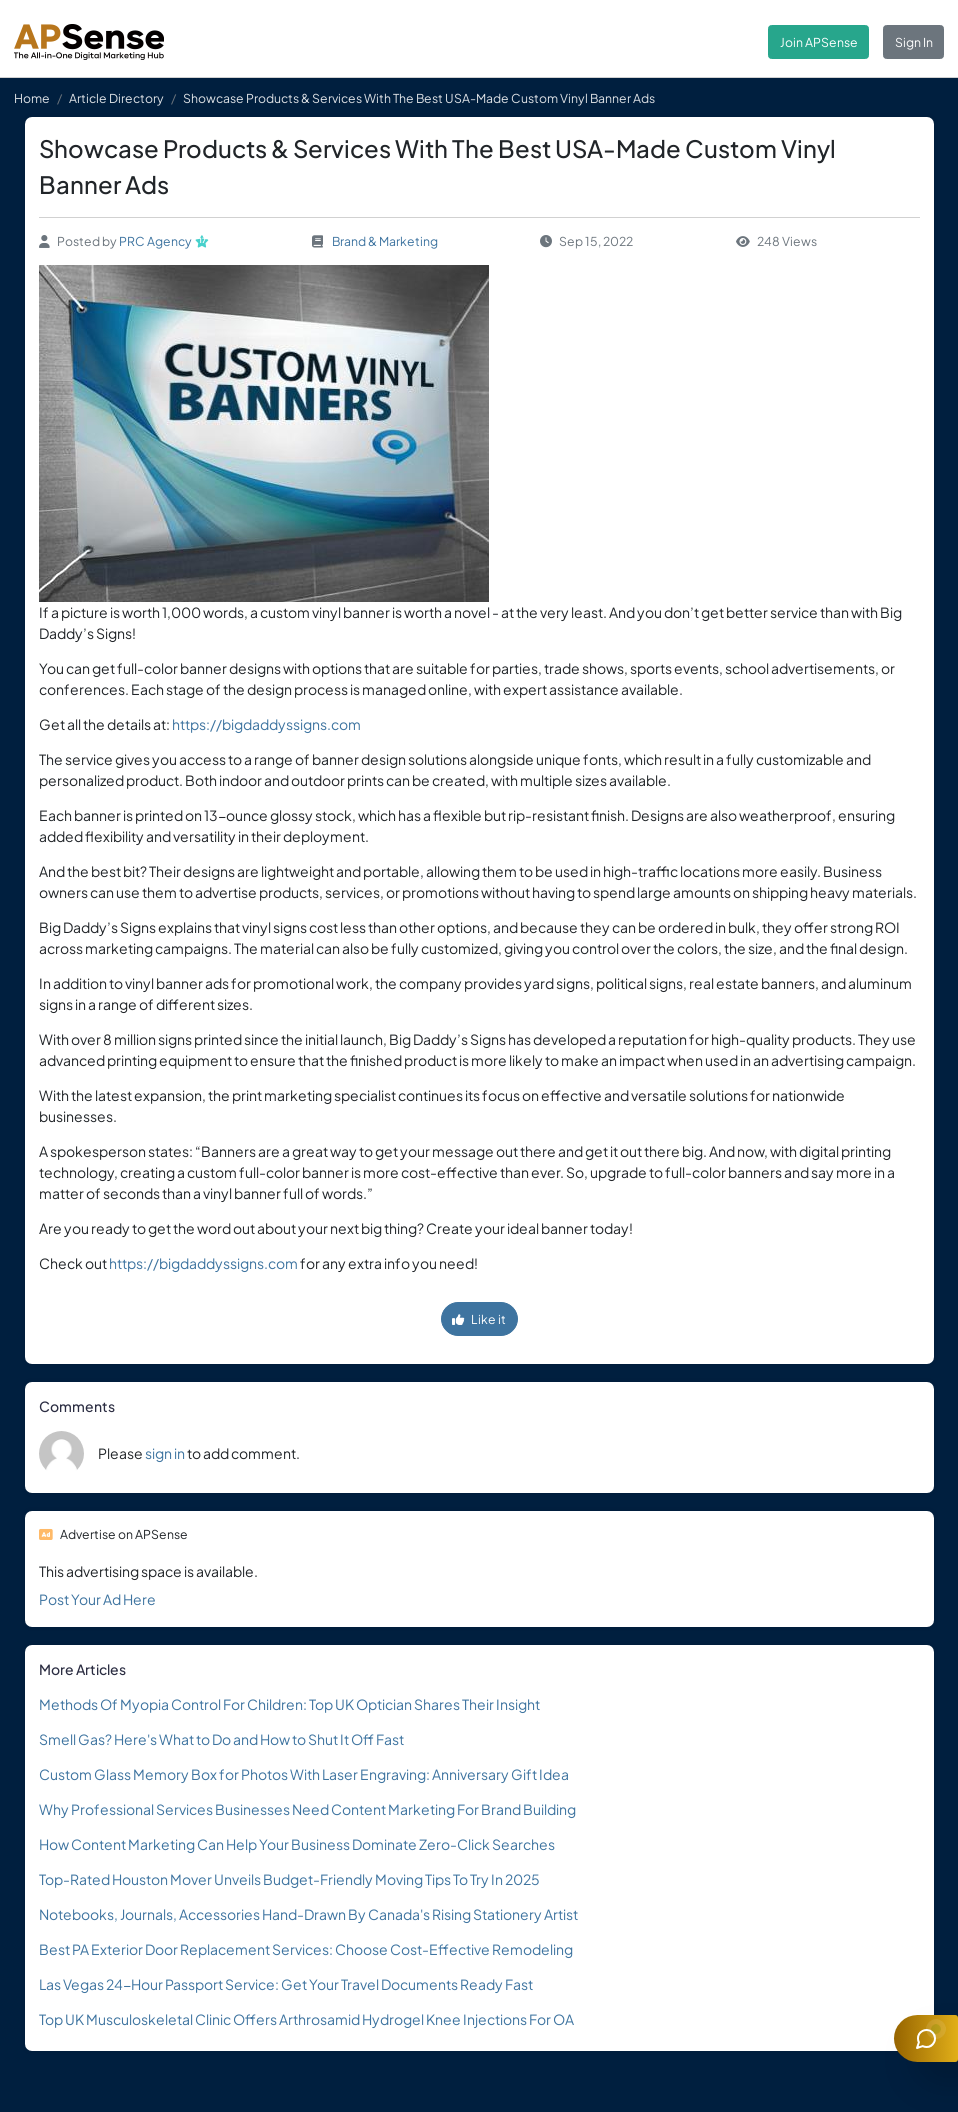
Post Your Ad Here (97, 1599)
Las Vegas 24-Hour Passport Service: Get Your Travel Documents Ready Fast (286, 1984)
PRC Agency (155, 241)
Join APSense (819, 42)
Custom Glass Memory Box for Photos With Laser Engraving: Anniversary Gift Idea (304, 1774)
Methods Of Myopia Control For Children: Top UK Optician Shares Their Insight (289, 1704)
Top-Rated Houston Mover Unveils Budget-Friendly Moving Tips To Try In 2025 (289, 1879)
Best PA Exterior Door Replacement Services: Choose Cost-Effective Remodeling (306, 1949)
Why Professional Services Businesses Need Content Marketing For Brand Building (307, 1809)
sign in (165, 1453)
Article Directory (116, 98)
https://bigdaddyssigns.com (266, 724)
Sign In (914, 42)
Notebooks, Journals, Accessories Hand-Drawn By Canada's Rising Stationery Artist (308, 1914)
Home (32, 98)
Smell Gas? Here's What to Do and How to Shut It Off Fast (221, 1739)
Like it (479, 1319)
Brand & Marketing (385, 241)
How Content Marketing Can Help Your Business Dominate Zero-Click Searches (297, 1844)
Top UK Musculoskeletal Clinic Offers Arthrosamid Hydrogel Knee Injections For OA (306, 2019)
